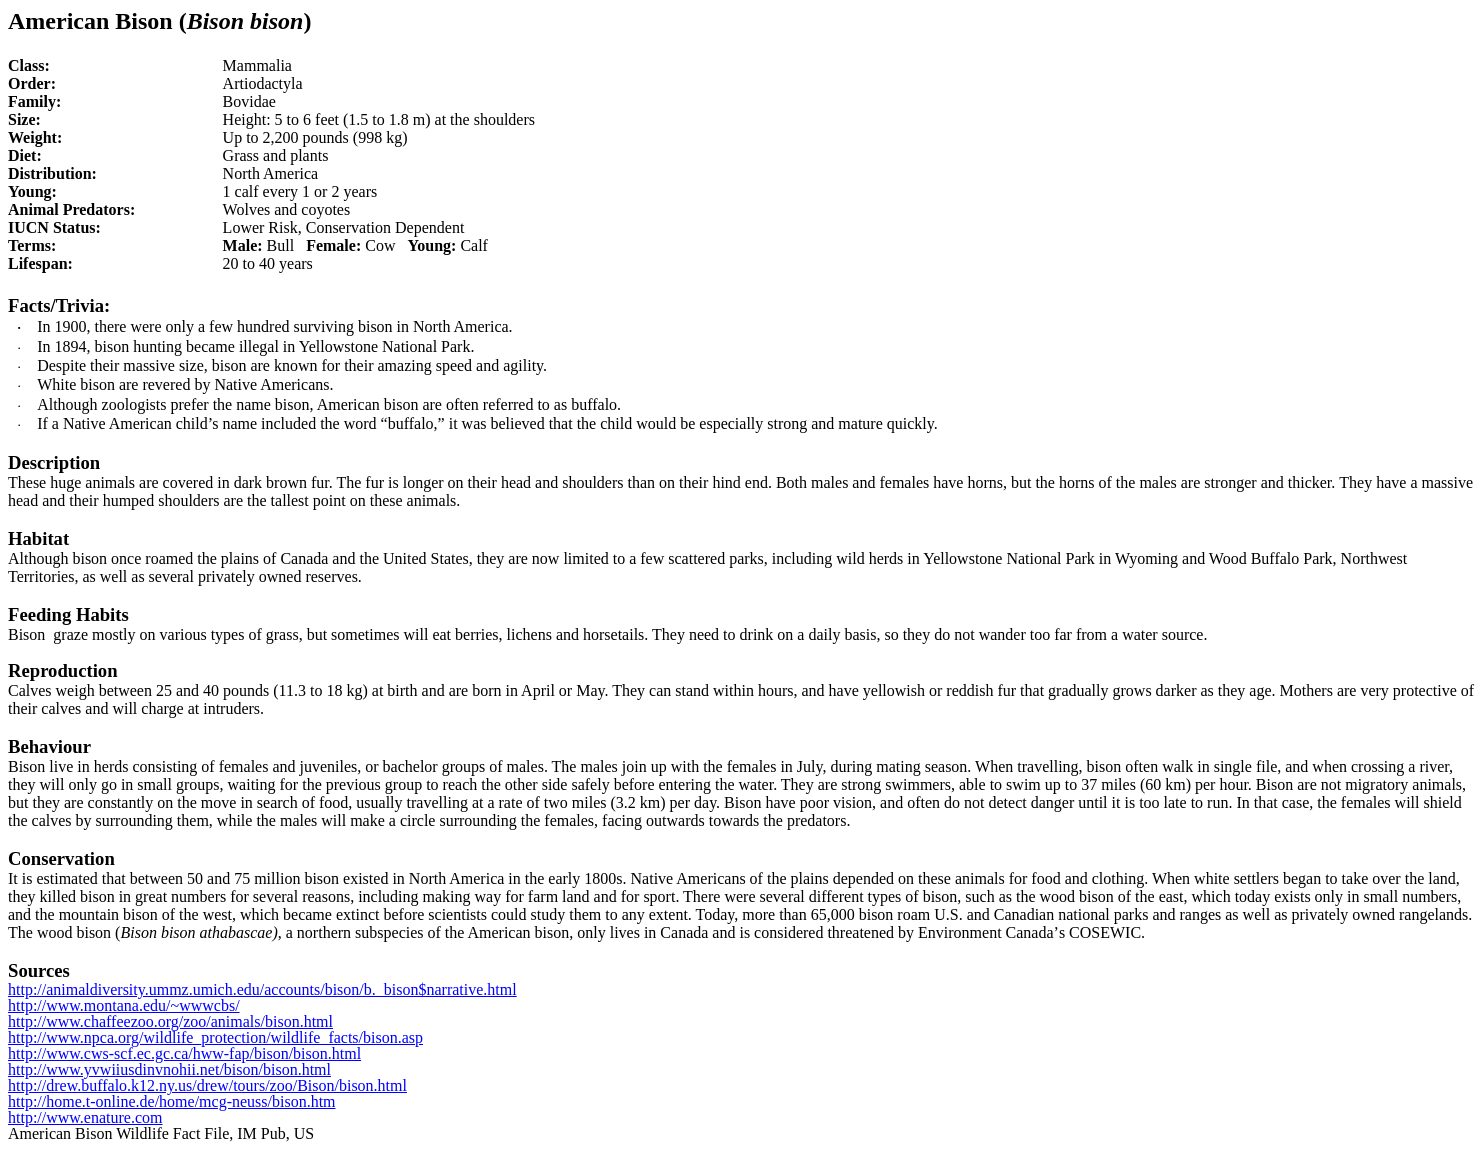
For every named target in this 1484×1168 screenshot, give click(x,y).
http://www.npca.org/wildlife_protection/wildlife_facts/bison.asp (215, 1037)
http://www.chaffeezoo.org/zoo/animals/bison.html (170, 1021)
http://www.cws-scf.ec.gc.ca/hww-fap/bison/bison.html (184, 1053)
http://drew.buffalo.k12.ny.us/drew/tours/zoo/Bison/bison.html (207, 1085)
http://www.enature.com (85, 1117)
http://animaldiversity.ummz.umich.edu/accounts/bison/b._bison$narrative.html (262, 989)
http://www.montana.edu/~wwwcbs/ (124, 1005)
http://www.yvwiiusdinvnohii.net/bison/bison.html (169, 1069)
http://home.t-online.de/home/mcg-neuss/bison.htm (172, 1101)
